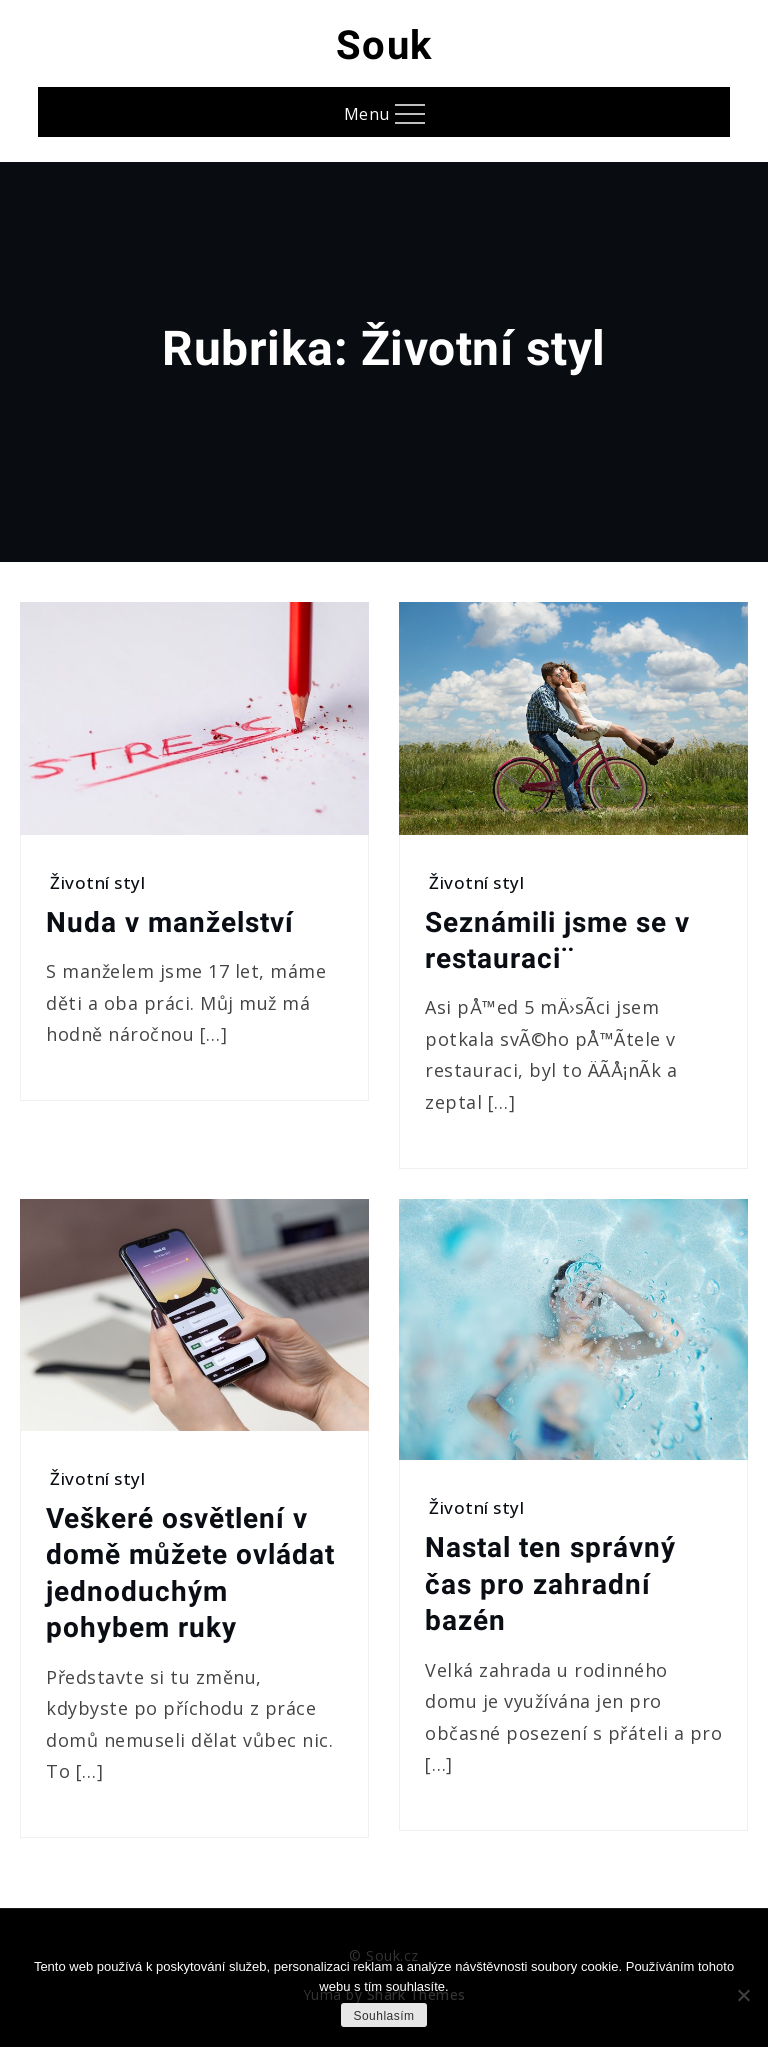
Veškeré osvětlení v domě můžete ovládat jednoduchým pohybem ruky (190, 1573)
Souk (384, 45)
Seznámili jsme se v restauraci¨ (557, 940)
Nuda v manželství (170, 922)
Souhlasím (383, 2016)
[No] (743, 1995)
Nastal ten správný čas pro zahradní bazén (550, 1584)
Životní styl (97, 882)
